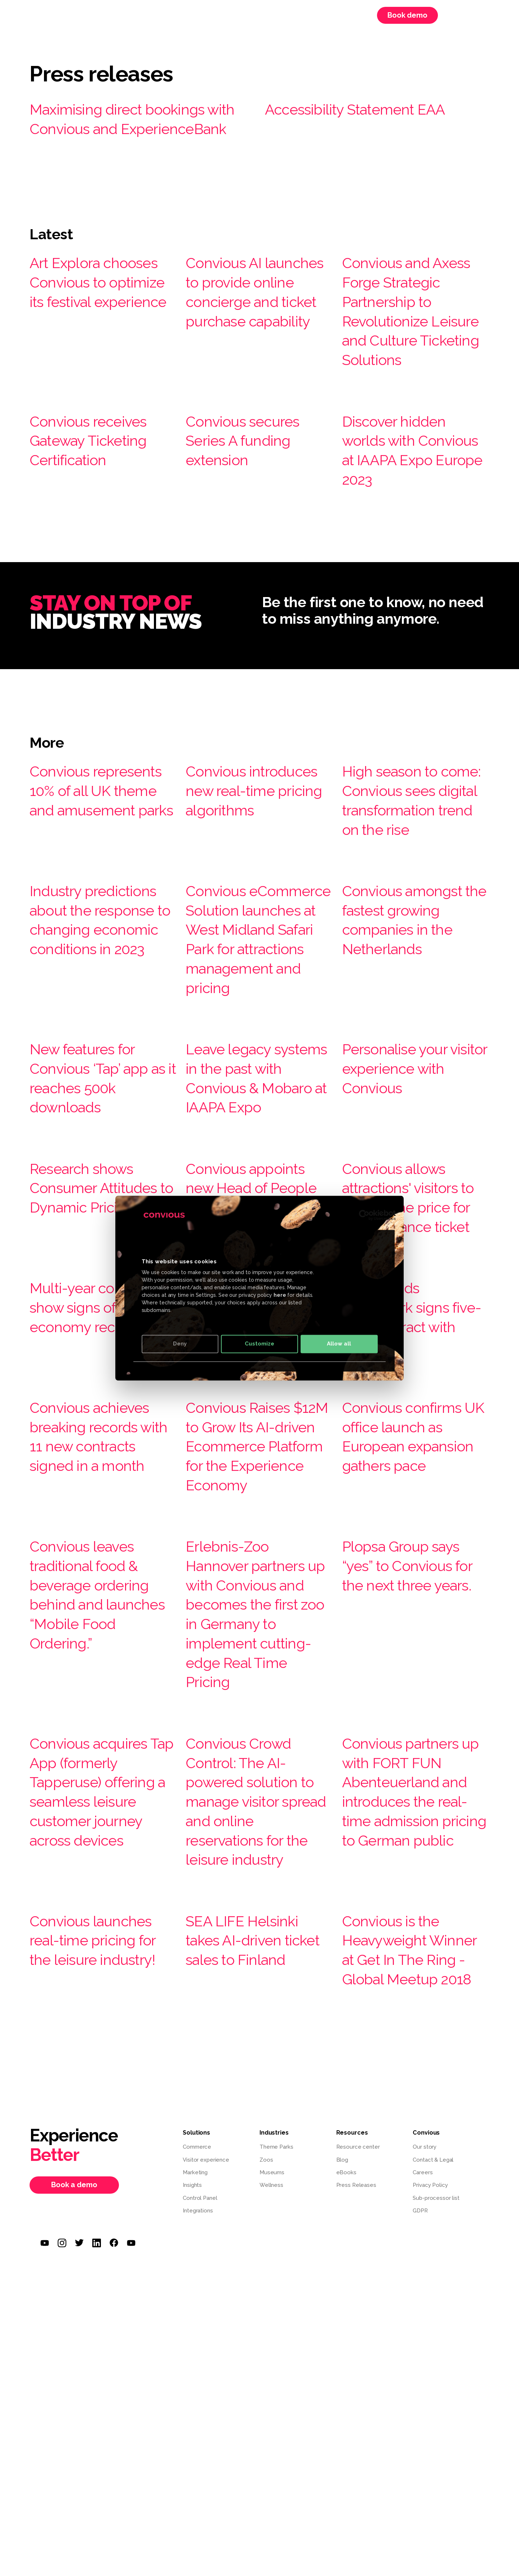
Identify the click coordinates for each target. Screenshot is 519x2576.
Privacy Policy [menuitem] (430, 2417)
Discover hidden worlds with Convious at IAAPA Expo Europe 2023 (412, 507)
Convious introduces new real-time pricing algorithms (249, 858)
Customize (259, 1343)
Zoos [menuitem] (266, 2392)
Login (457, 15)
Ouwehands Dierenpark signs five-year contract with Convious (409, 1471)
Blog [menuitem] (342, 2392)
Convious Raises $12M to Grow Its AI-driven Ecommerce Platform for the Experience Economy (248, 1620)
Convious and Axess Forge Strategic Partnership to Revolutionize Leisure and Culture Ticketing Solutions (407, 349)
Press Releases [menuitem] (356, 2417)
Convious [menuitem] (246, 15)
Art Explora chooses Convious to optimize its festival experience (101, 310)
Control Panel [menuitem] (200, 2430)
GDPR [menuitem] (420, 2443)
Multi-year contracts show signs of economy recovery (97, 1471)
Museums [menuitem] (272, 2405)
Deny (180, 1343)
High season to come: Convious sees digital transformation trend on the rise (404, 867)
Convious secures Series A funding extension (253, 498)
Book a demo (74, 2417)
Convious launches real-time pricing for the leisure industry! (102, 2162)
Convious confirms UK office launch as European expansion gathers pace (415, 1600)
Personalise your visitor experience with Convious (409, 1184)
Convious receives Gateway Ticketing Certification (100, 498)
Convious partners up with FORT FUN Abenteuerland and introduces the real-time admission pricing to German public (413, 2013)
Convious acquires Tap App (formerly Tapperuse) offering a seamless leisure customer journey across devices (100, 2013)
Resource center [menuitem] (358, 2379)
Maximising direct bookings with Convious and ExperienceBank (134, 127)
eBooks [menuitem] (346, 2405)
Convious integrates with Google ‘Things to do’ (253, 1471)
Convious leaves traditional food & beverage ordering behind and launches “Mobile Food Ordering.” (101, 1787)
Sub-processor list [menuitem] (436, 2430)
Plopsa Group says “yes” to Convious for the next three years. (413, 1768)
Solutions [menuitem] (148, 15)
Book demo (407, 14)
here (280, 1295)
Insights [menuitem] (192, 2417)
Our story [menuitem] (424, 2379)
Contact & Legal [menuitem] (433, 2392)
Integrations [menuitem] (198, 2443)
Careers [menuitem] (337, 15)
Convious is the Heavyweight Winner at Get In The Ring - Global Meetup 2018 (409, 2172)
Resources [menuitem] (197, 15)
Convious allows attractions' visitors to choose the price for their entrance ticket (415, 1342)
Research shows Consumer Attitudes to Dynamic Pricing (92, 1332)
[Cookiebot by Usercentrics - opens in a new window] (364, 1215)
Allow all (339, 1343)
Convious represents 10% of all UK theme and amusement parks (99, 858)
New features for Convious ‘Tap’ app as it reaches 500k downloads (100, 1193)
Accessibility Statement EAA (372, 108)
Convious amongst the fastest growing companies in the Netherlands (415, 996)
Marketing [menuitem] (195, 2405)
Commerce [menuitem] (197, 2379)
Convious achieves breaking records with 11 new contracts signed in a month (102, 1600)
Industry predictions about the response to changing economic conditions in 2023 (98, 1016)
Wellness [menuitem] (271, 2417)
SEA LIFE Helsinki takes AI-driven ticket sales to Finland (252, 2162)
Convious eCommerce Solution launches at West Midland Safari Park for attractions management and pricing (254, 1035)
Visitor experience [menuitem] (206, 2392)
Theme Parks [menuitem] (276, 2379)
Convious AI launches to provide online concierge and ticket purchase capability (244, 329)
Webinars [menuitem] (293, 15)
